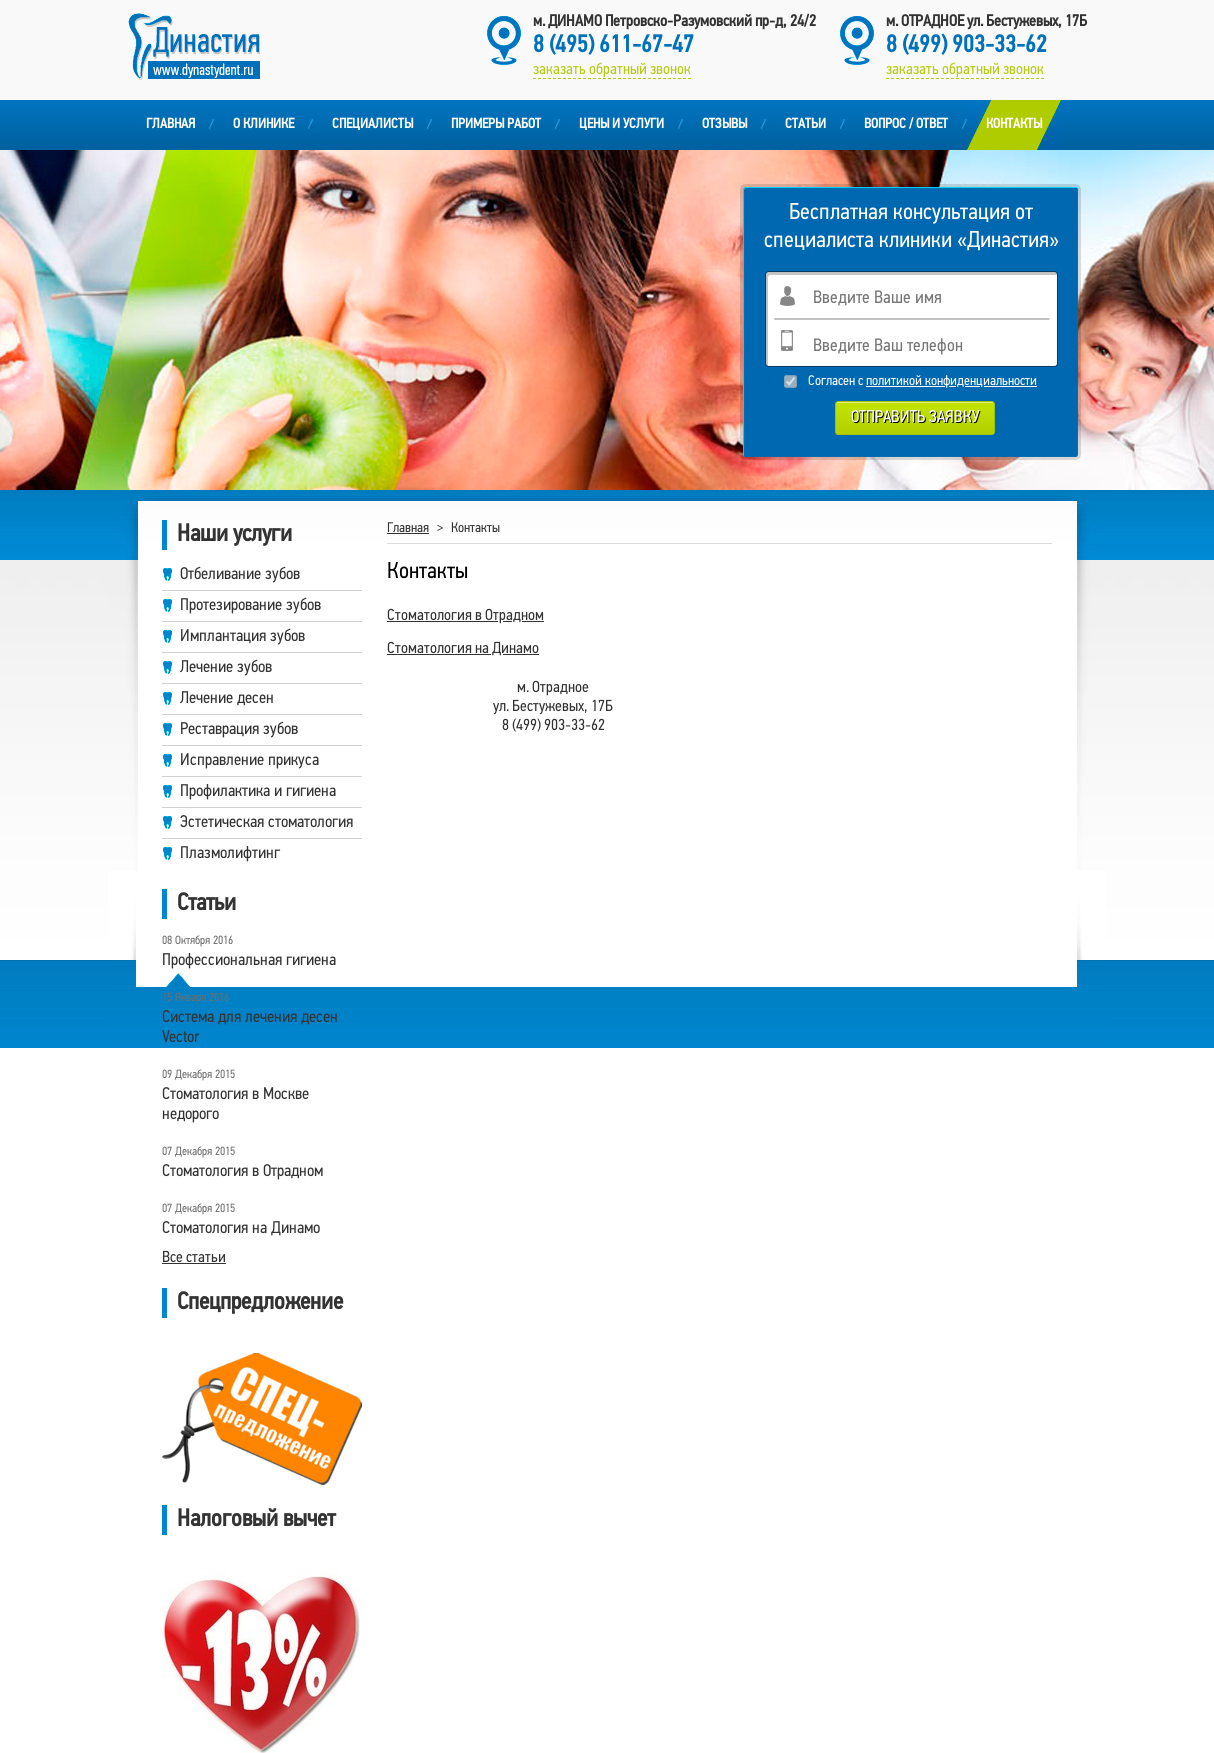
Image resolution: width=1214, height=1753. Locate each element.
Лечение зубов (226, 667)
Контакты (1014, 124)
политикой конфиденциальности (951, 381)
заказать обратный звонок (965, 70)
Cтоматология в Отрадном (242, 1171)
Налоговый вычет (256, 1520)
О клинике (263, 124)
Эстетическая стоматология (266, 822)
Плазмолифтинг (230, 853)
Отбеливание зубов (240, 574)
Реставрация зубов (239, 729)
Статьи (805, 124)
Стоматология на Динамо (241, 1228)
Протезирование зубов (250, 605)
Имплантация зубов (242, 636)
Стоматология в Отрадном (465, 616)
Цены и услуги (621, 124)
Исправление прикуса (249, 760)
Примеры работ (496, 124)
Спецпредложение (260, 1303)
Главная (170, 124)
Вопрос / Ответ (906, 124)
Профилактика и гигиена (258, 791)
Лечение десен (227, 698)
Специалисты (372, 124)
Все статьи (194, 1258)
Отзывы (724, 124)
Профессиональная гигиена (249, 960)
